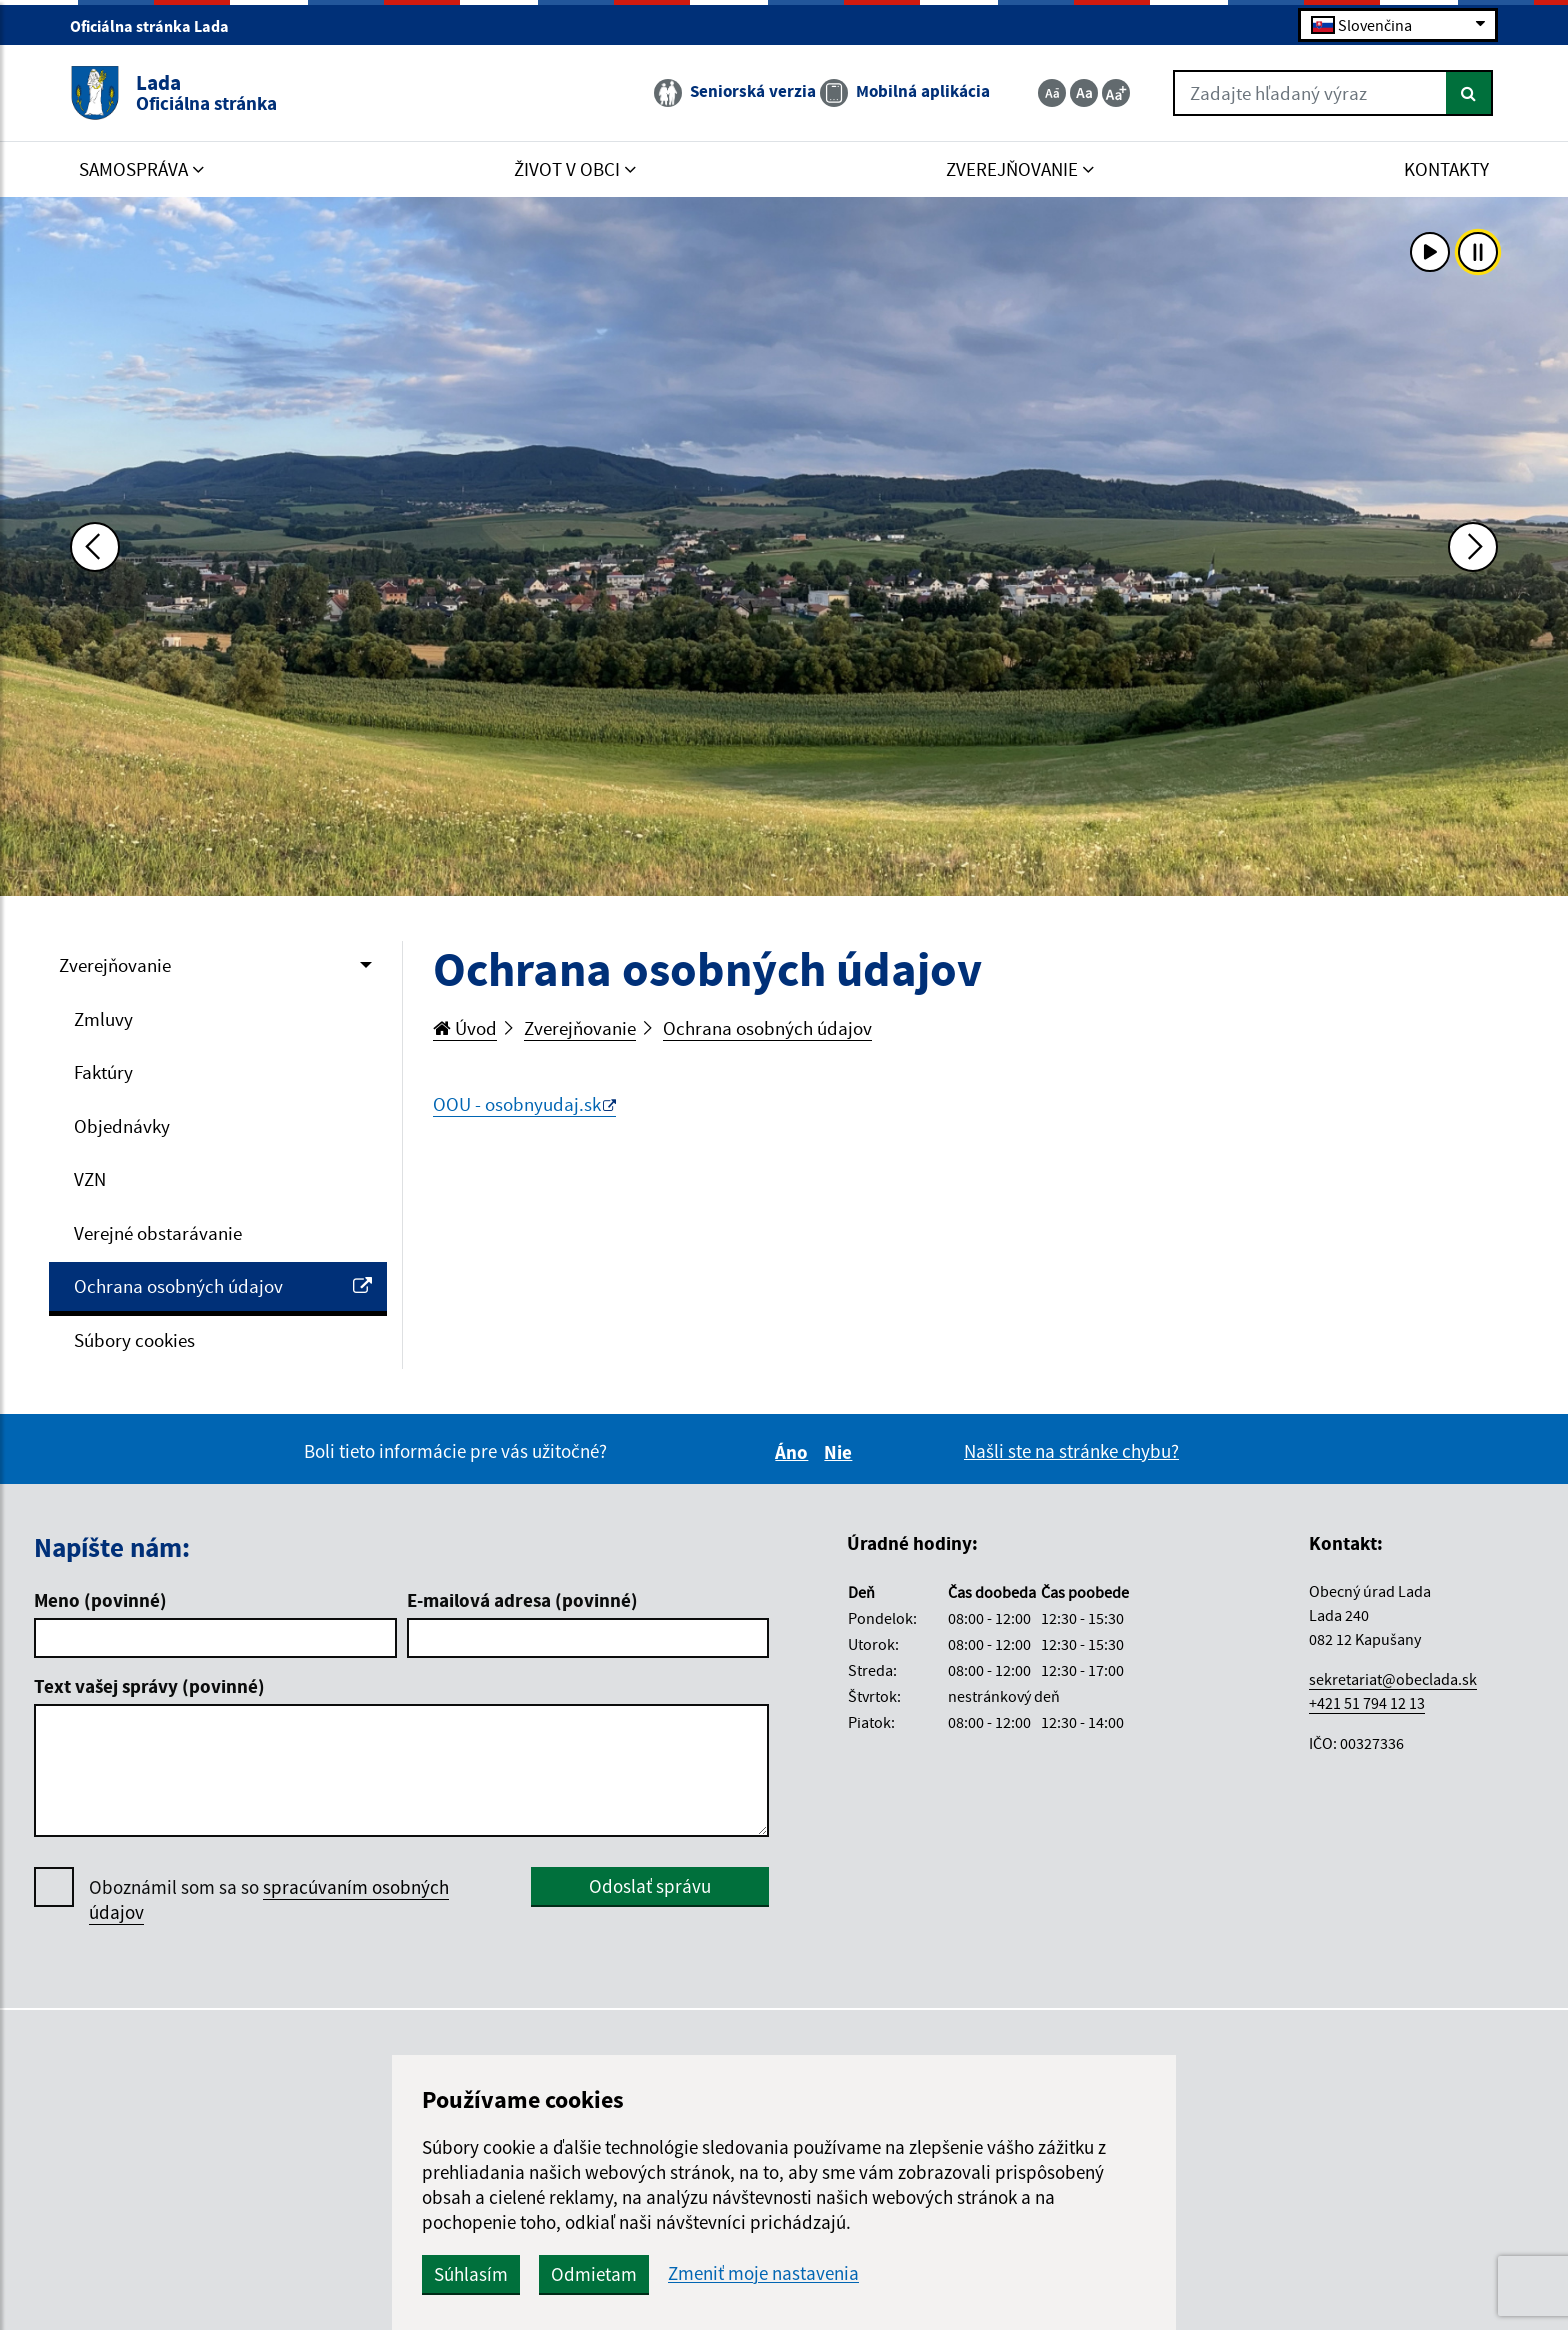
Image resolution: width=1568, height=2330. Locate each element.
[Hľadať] (1469, 93)
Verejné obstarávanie (158, 1233)
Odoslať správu (650, 1886)
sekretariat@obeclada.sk (1393, 1679)
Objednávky (122, 1126)
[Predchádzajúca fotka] (95, 547)
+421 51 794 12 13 (1367, 1703)
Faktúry (103, 1072)
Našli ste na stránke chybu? (1071, 1451)
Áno (794, 1452)
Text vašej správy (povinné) (149, 1686)
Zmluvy (103, 1019)
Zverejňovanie (115, 965)
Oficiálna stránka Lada (158, 26)
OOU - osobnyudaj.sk (517, 1104)
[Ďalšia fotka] (1473, 547)
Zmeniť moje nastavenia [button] (763, 2273)
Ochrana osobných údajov (223, 1286)
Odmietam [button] (594, 2274)
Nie (841, 1452)
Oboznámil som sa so (269, 1900)
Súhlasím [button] (471, 2274)
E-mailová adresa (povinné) (522, 1600)
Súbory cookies (134, 1340)
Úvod (465, 1028)
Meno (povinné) (100, 1600)
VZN (90, 1179)
